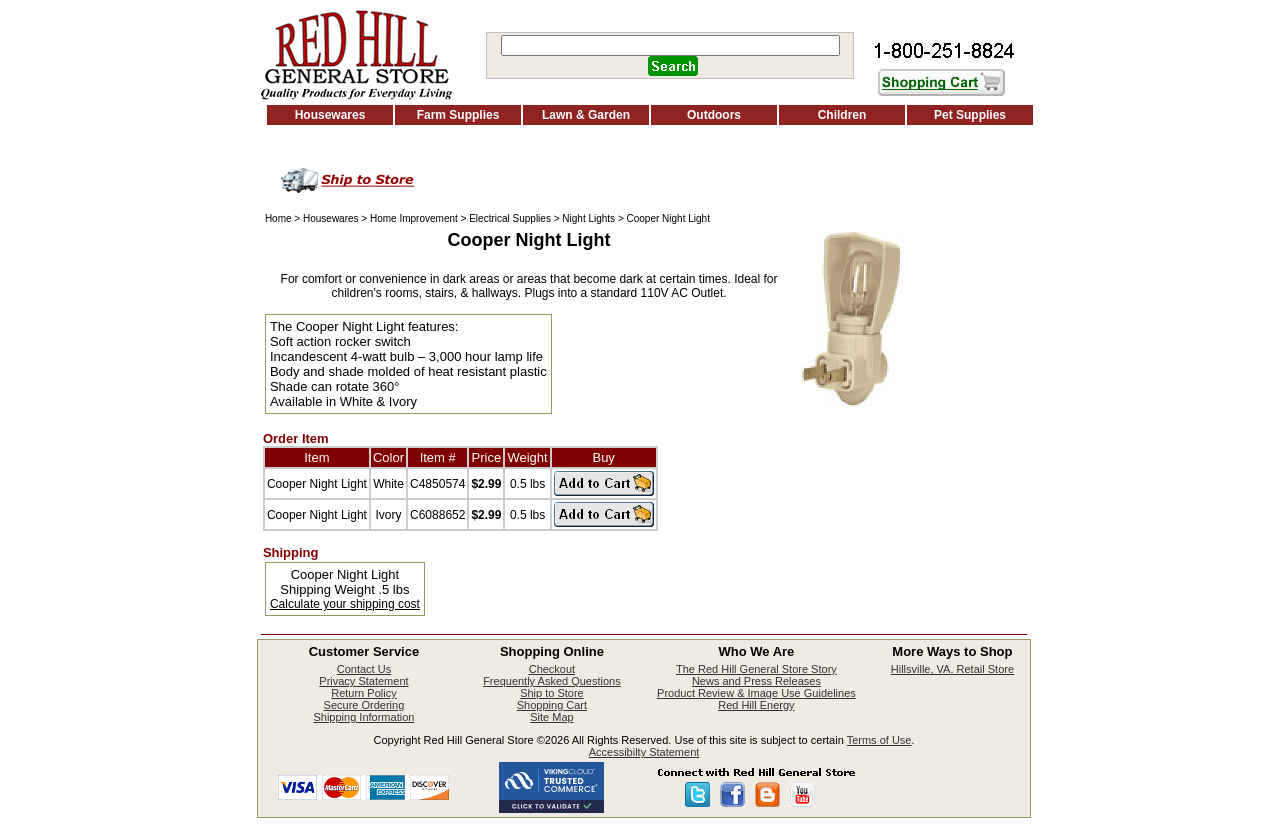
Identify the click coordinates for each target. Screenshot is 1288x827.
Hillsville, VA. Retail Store (952, 669)
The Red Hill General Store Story (756, 669)
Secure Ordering (364, 705)
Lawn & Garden (586, 115)
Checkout (552, 669)
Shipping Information (363, 717)
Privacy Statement (363, 681)
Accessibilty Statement (644, 752)
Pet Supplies (970, 115)
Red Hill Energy (756, 705)
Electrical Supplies (510, 218)
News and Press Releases (756, 681)
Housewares (330, 115)
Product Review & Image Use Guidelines (756, 693)
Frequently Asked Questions (552, 681)
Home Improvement (414, 218)
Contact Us (364, 669)
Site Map (551, 717)
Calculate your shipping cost (345, 604)
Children (842, 115)
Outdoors (714, 115)
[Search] (670, 45)
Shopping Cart (552, 705)
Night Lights (588, 218)
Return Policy (363, 693)
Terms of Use (879, 740)
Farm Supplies (458, 115)
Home (278, 218)
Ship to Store (552, 693)
